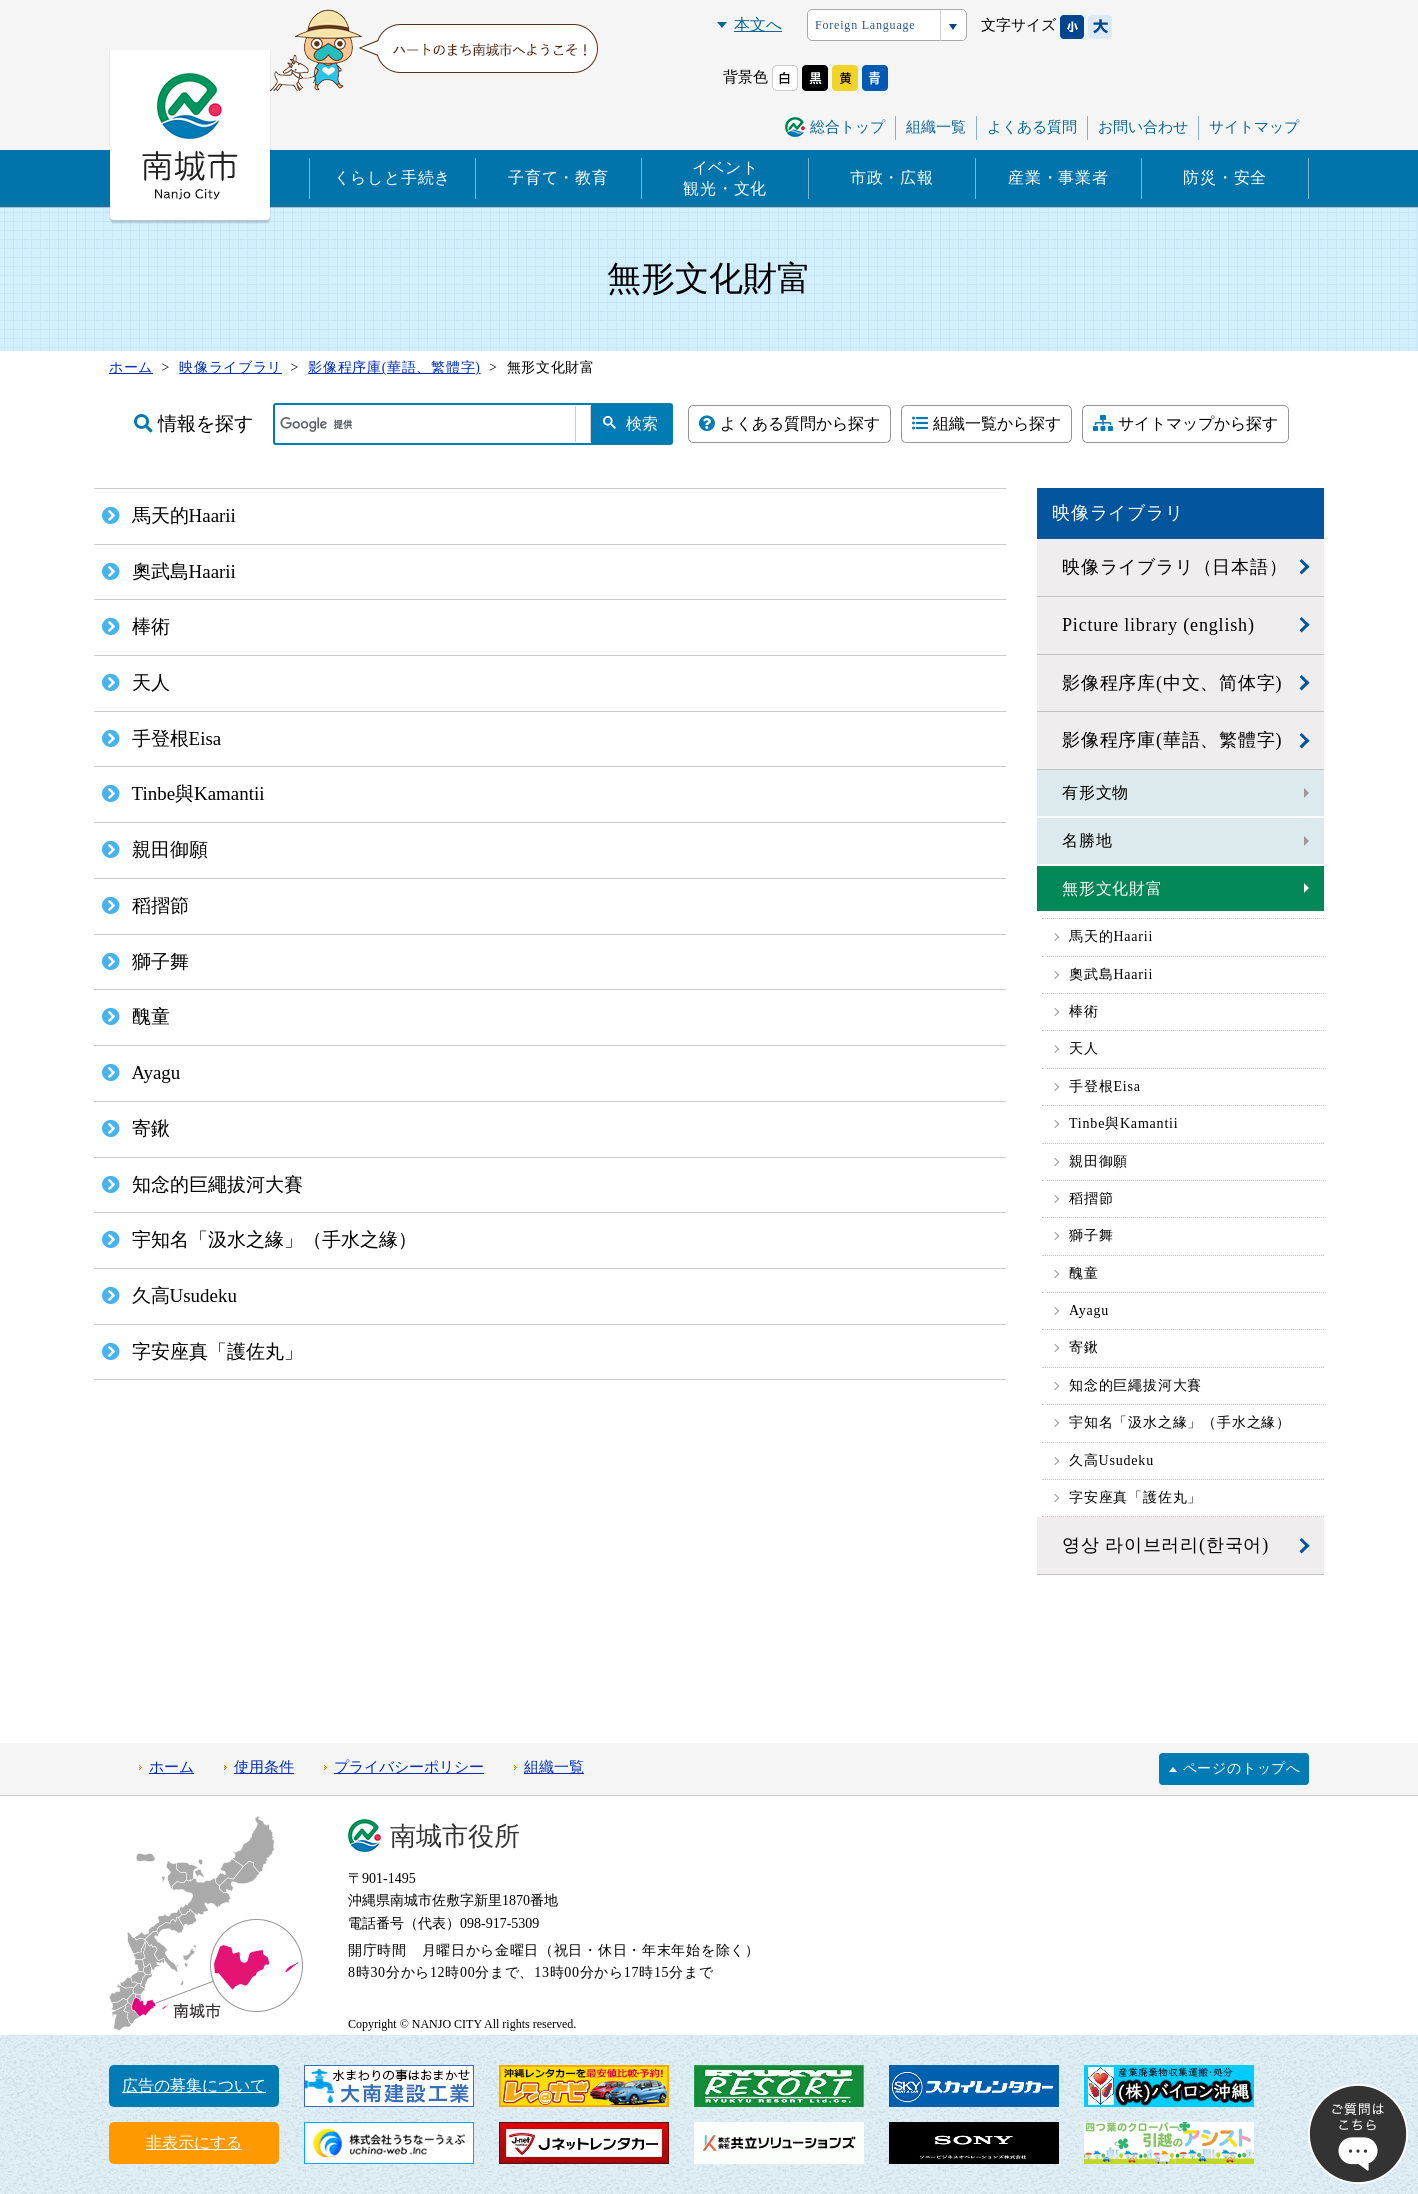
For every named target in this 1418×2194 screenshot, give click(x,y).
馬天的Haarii (1111, 936)
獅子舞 (1091, 1235)
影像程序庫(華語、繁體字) (1172, 740)
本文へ (758, 24)
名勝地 (1087, 840)
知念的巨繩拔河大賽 (1135, 1385)
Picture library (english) (1158, 625)
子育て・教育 (558, 177)
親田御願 (1098, 1161)
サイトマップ (1254, 127)
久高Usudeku (1111, 1460)
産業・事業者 (1058, 177)
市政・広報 (892, 177)
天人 (1084, 1048)
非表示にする (194, 2142)
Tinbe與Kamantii (1123, 1123)
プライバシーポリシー (409, 1767)
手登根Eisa (1105, 1086)
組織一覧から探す (986, 423)
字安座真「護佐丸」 (1135, 1497)
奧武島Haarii (1111, 974)
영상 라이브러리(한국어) (1165, 1545)
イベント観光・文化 (725, 178)
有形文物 (1095, 792)
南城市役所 (455, 1836)
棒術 (1084, 1011)
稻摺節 (1091, 1198)
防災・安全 (1225, 177)
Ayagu (1089, 1310)
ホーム (171, 1767)
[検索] (425, 424)
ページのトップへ (1242, 1768)
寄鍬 (1084, 1347)
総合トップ (847, 127)
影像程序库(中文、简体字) (1172, 683)
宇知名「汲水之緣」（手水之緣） (1180, 1422)
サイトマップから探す (1185, 423)
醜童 (1084, 1273)
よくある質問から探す (789, 423)
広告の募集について (194, 2085)
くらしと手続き (393, 177)
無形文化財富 (1112, 888)
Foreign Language (865, 25)
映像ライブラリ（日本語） (1175, 567)
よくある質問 (1032, 127)
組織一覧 (936, 127)
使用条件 (264, 1767)
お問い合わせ (1143, 127)
